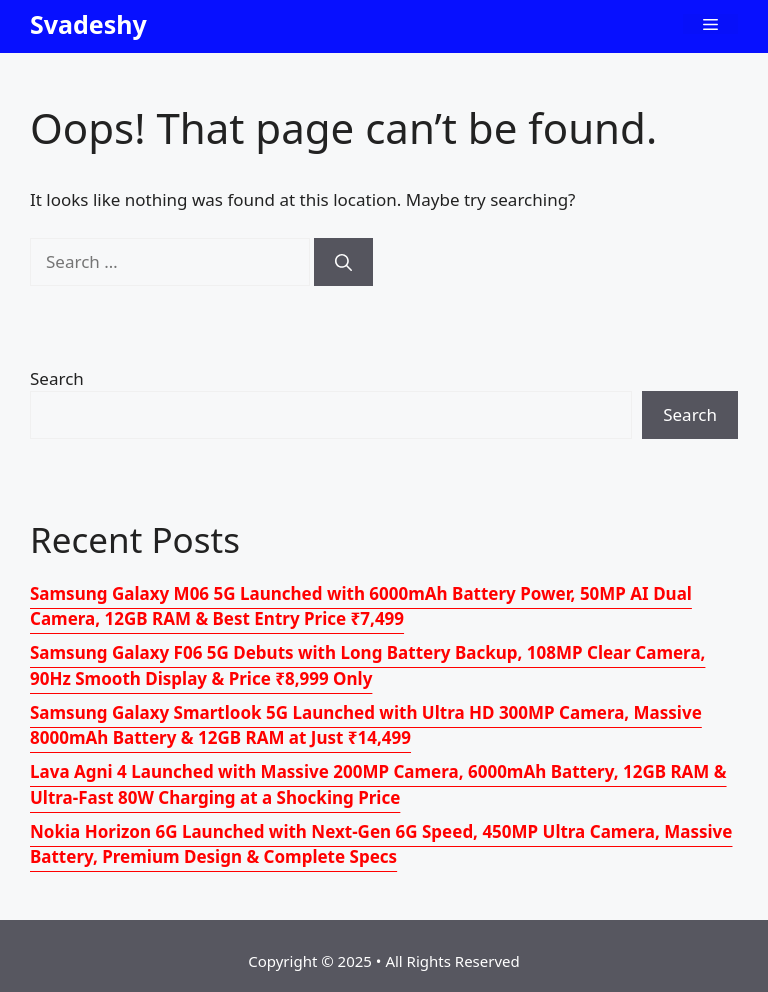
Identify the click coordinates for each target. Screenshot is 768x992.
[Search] (343, 262)
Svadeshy (88, 24)
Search (57, 378)
